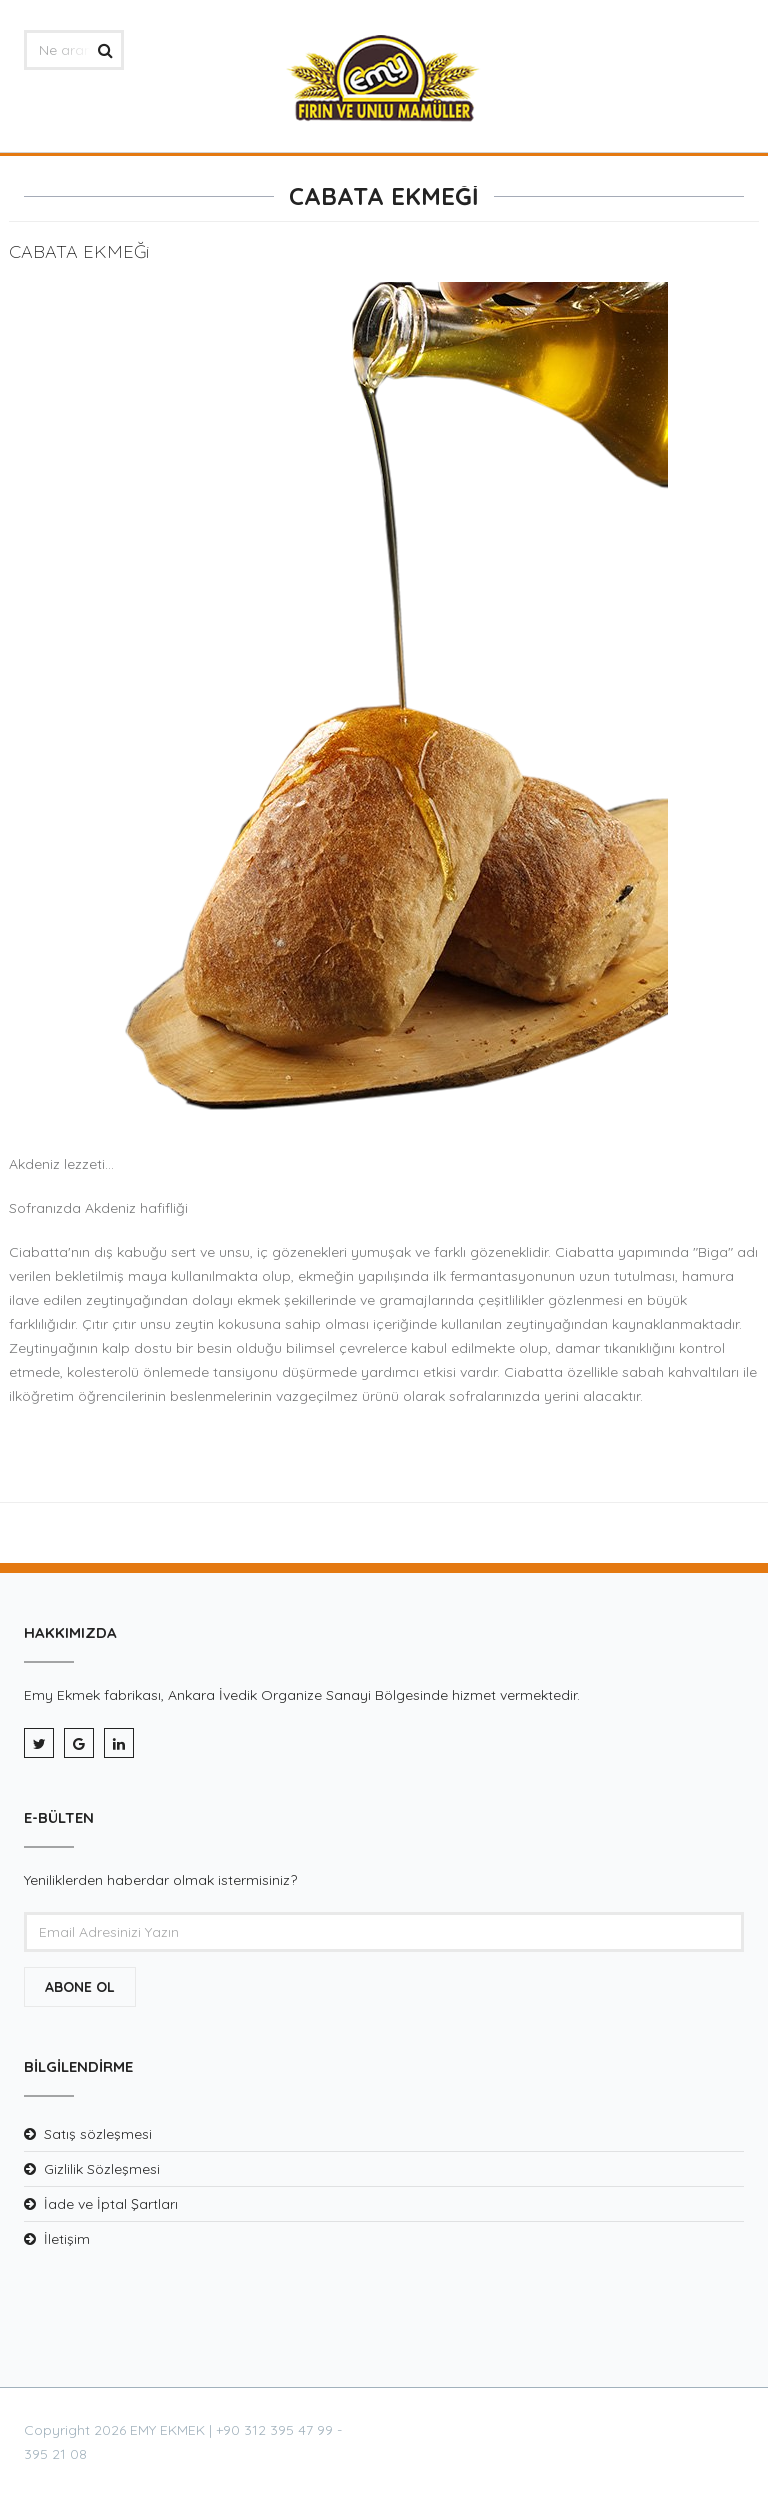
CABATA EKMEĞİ (384, 196)
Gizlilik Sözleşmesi (102, 2169)
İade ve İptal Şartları (111, 2204)
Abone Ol (80, 1987)
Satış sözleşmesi (98, 2134)
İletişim (67, 2239)
